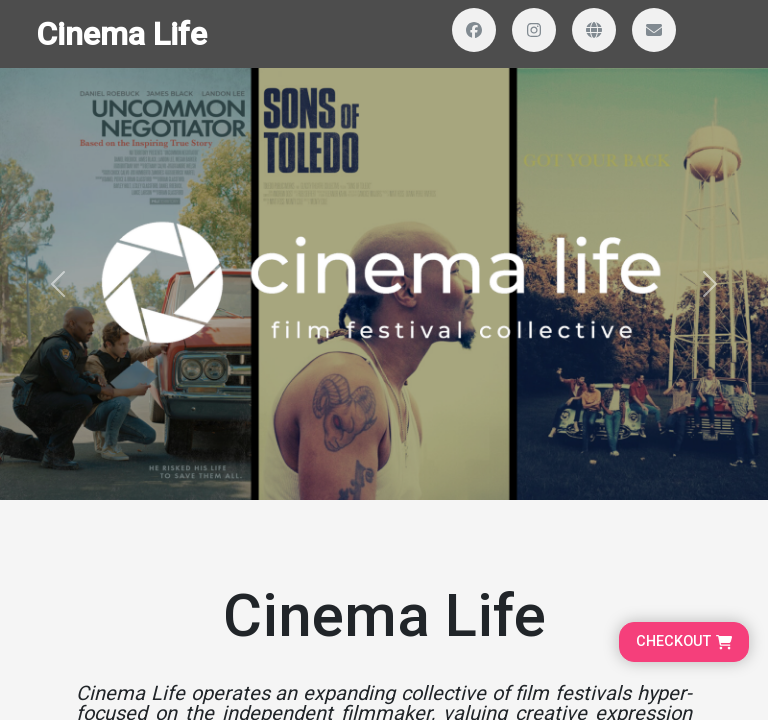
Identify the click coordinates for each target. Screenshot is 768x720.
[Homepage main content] (384, 250)
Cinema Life (121, 34)
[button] (57, 284)
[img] (384, 284)
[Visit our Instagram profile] (534, 30)
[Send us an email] (654, 30)
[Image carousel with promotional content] (384, 284)
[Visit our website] (594, 30)
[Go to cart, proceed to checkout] (684, 642)
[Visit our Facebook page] (474, 30)
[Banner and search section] (384, 284)
